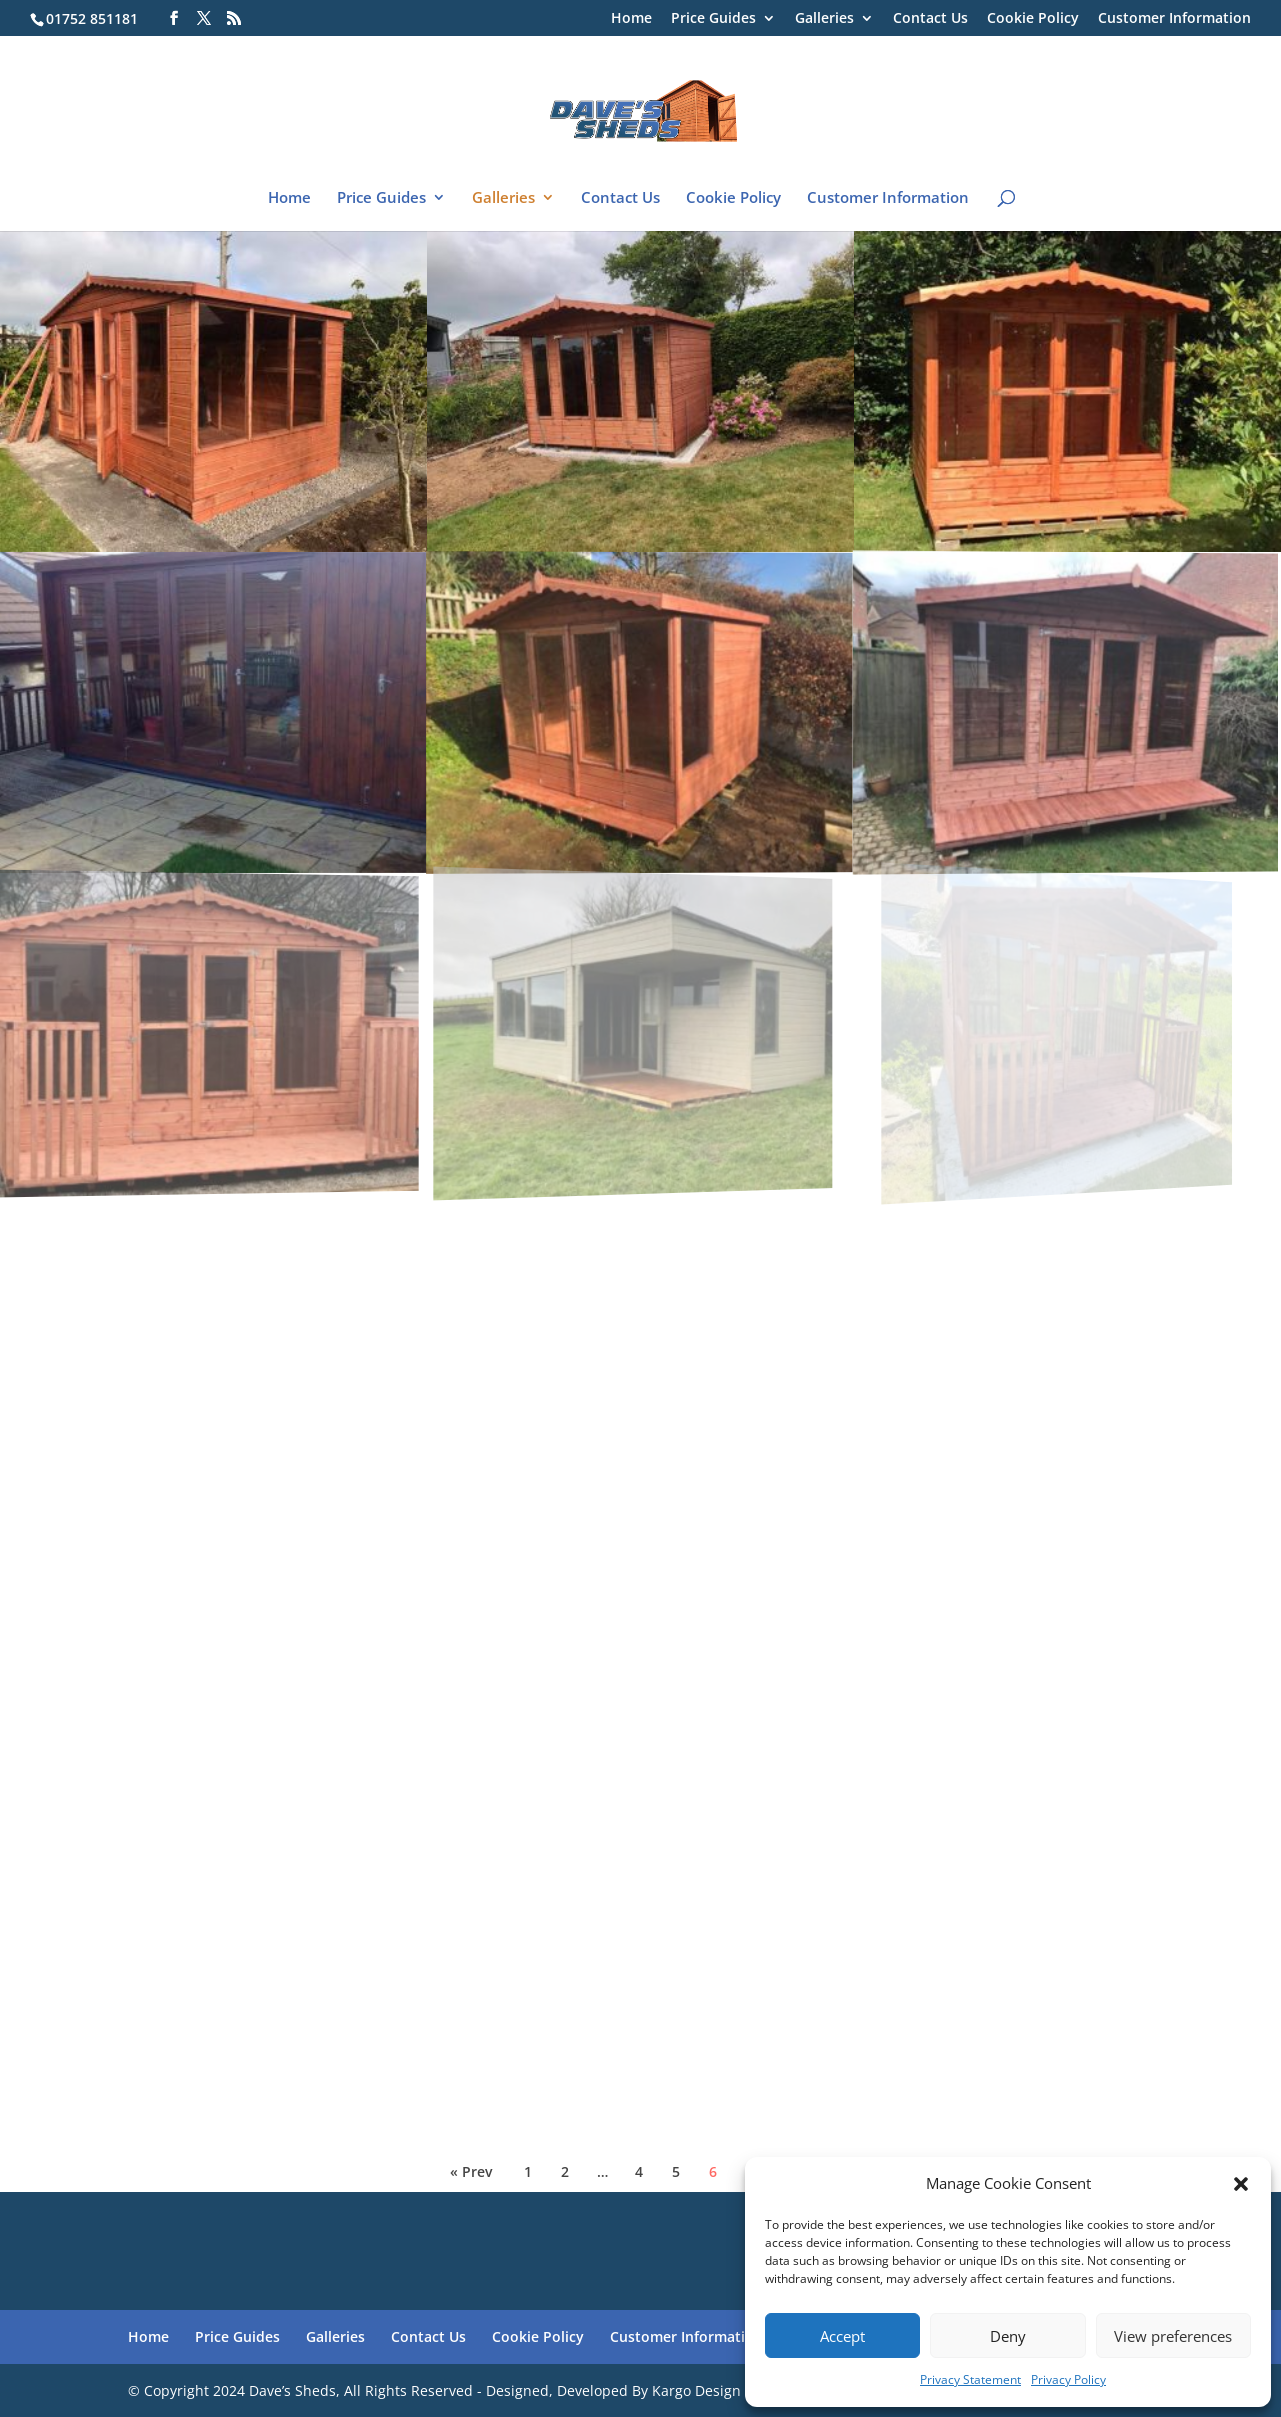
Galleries (824, 19)
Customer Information (1174, 19)
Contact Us (930, 19)
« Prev (471, 2171)
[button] (1241, 2184)
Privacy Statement (970, 2379)
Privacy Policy (1068, 2379)
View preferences (1173, 2336)
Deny (1008, 2336)
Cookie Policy (1033, 19)
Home (631, 19)
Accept (842, 2336)
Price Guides (713, 19)
